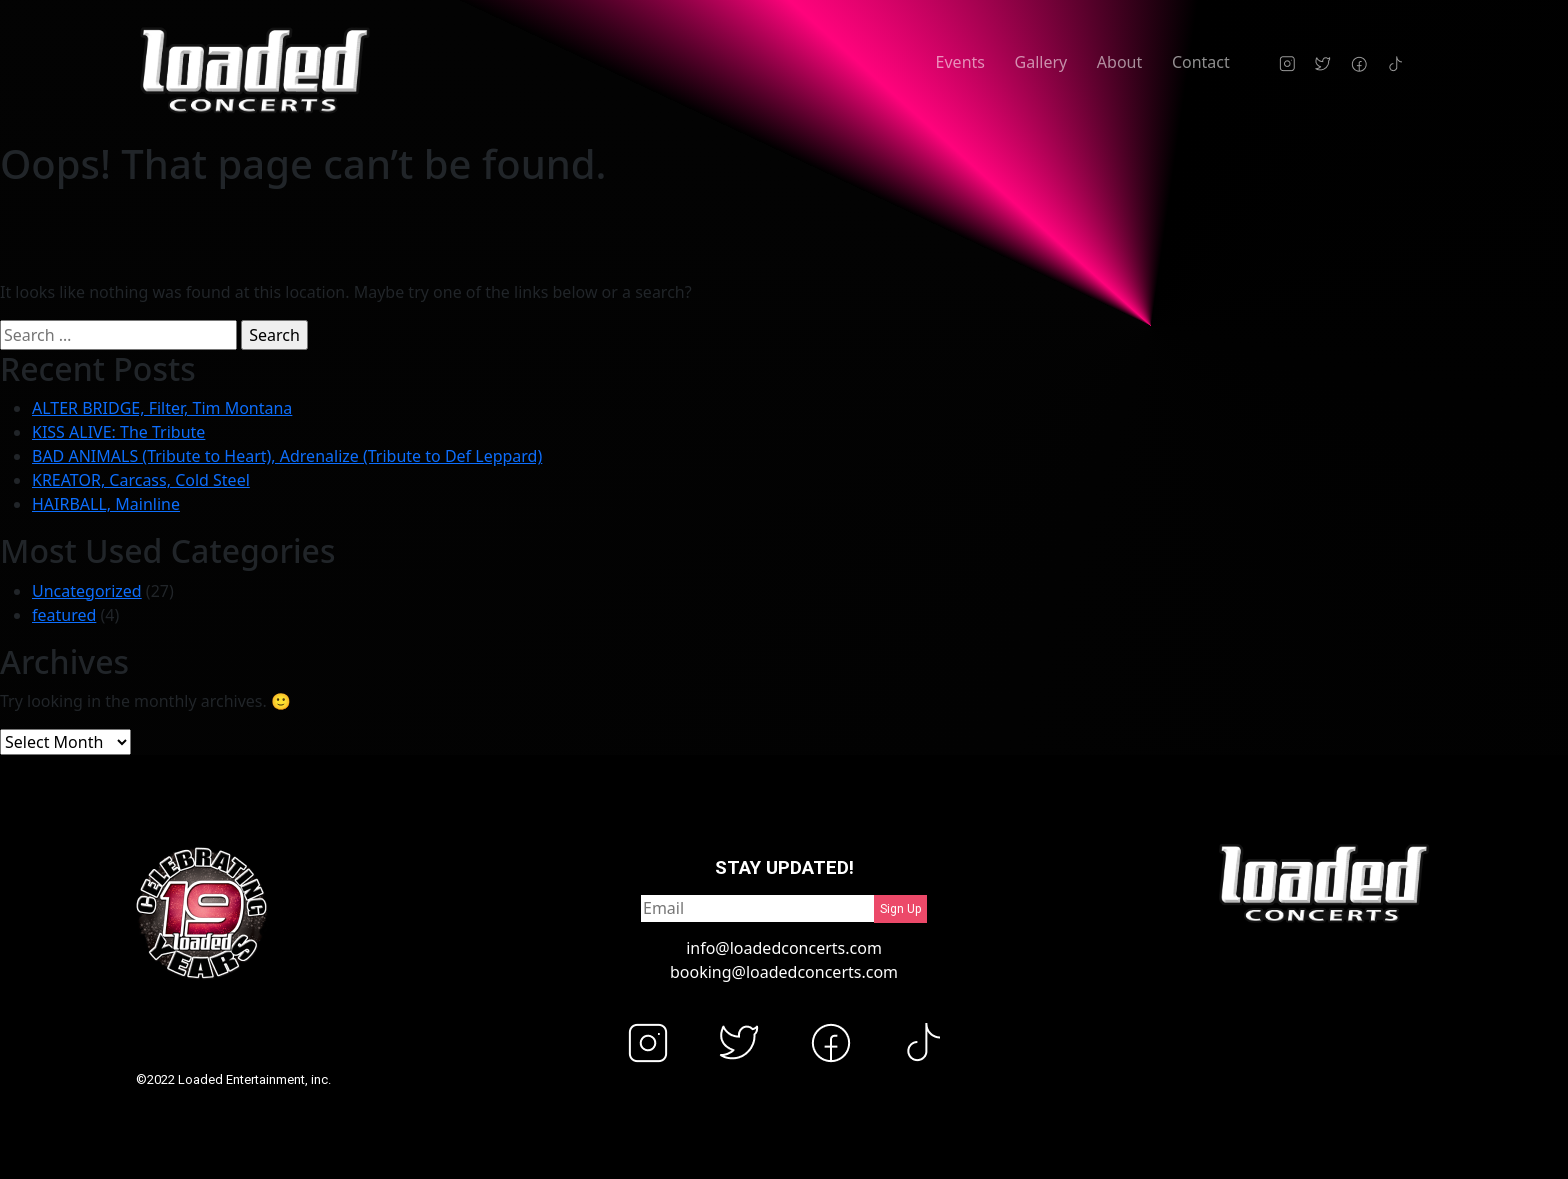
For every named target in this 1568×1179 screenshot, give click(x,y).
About (1119, 62)
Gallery (1041, 62)
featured (64, 615)
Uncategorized (87, 591)
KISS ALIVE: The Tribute (118, 432)
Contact (1201, 62)
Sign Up (900, 909)
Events (960, 62)
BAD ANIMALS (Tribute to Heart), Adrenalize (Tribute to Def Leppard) (287, 456)
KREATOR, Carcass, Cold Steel (141, 480)
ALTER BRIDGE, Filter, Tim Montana (162, 408)
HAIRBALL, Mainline (106, 504)
